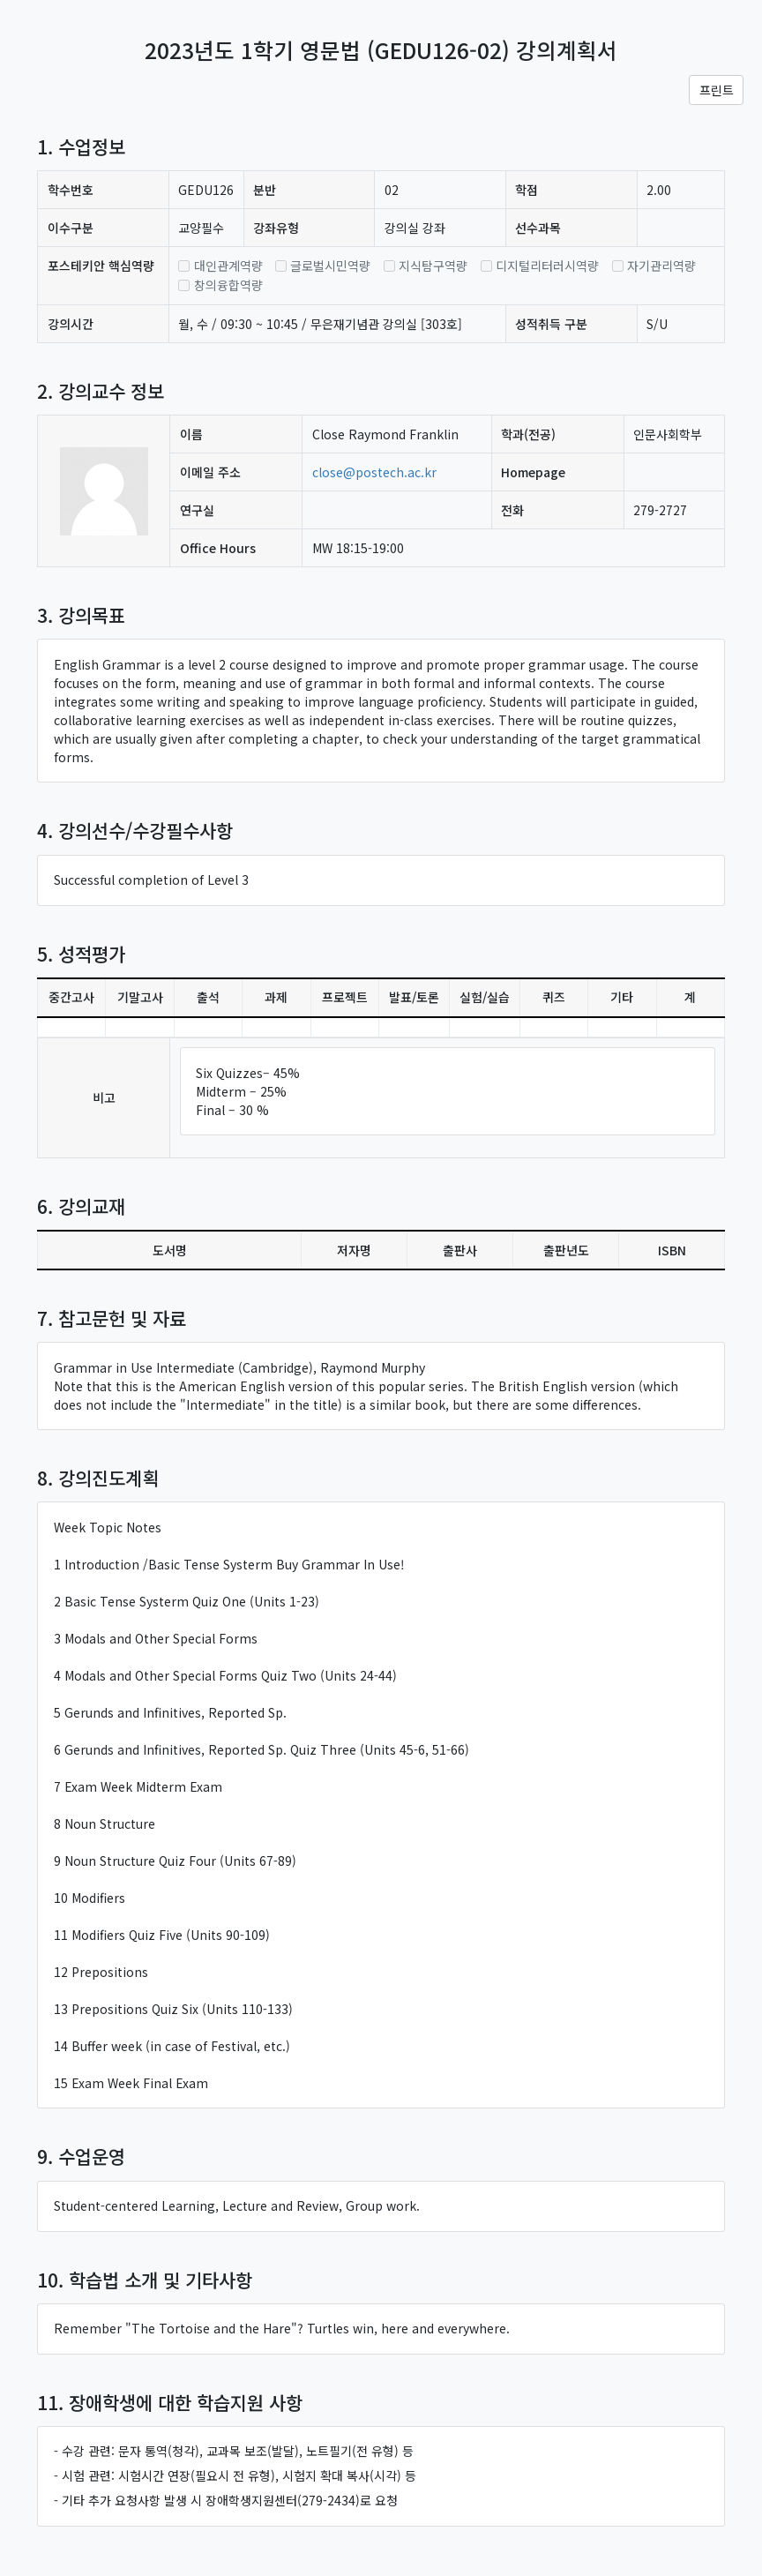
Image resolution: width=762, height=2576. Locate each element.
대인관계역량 (228, 265)
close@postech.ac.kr (374, 472)
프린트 (716, 90)
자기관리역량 (661, 265)
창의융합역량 (228, 285)
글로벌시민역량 (330, 265)
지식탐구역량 (433, 265)
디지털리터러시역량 (547, 265)
